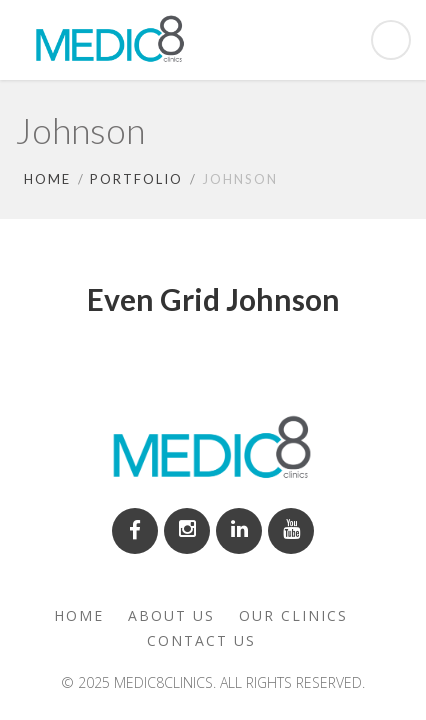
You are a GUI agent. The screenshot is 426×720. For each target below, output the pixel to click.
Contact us (201, 640)
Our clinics (293, 615)
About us (171, 615)
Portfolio (136, 179)
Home (47, 179)
